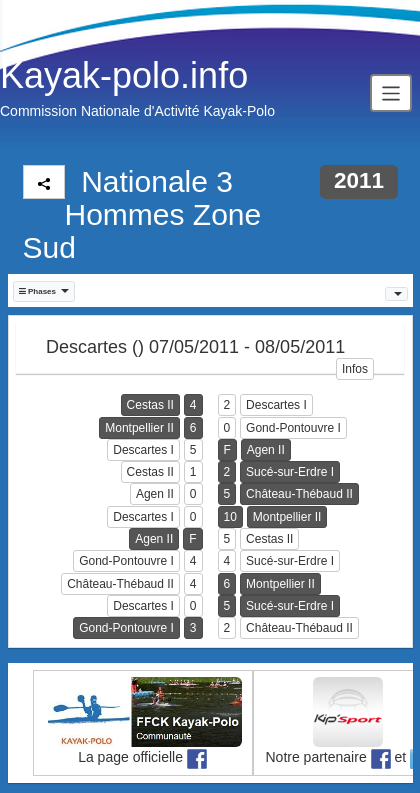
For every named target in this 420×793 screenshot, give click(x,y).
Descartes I (276, 405)
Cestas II (150, 405)
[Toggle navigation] (391, 92)
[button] (44, 291)
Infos (355, 369)
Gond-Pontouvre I (293, 428)
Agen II (266, 450)
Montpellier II (139, 428)
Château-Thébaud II (299, 494)
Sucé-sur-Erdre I (290, 472)
